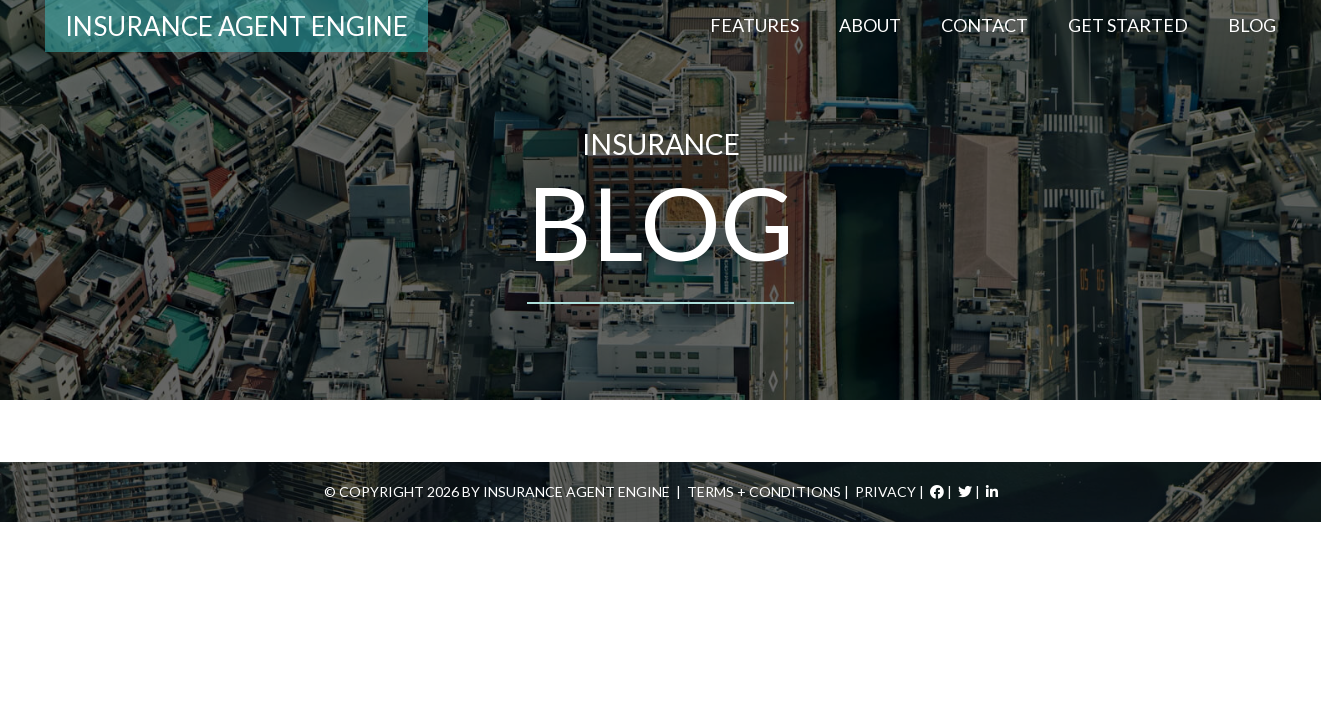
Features (754, 25)
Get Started (1128, 25)
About (870, 25)
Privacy (885, 491)
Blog (1252, 25)
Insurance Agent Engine (236, 26)
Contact (984, 25)
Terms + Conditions (764, 491)
